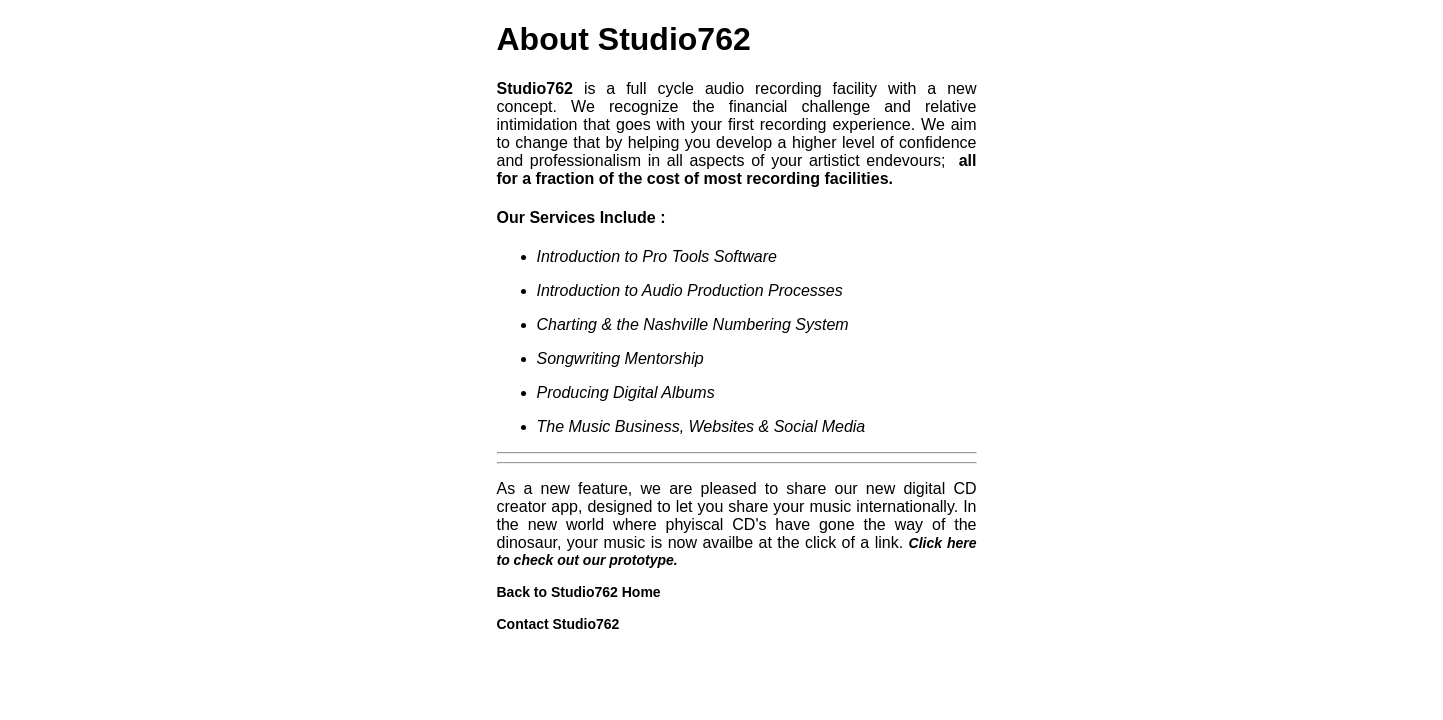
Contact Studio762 (558, 624)
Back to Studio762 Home (579, 592)
